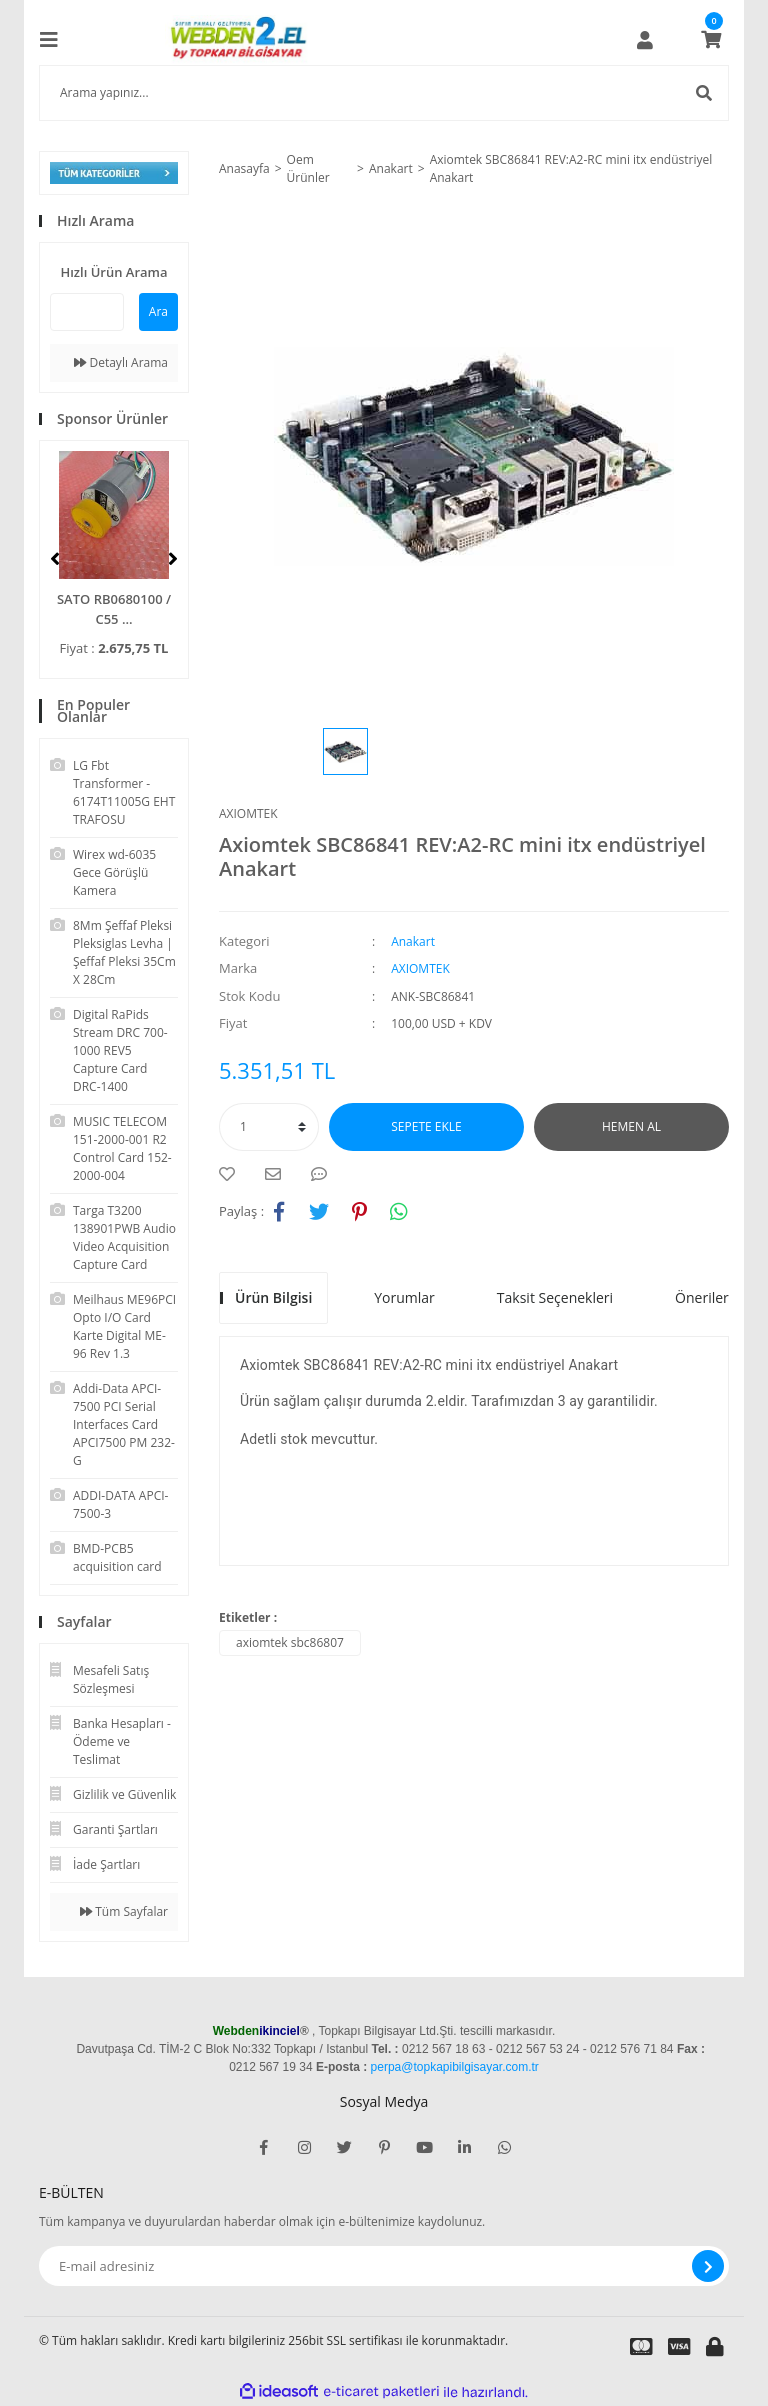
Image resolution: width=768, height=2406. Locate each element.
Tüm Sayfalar (124, 1911)
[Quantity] (269, 1127)
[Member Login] (645, 40)
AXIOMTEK (248, 813)
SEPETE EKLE (426, 1126)
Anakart (413, 941)
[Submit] (708, 2266)
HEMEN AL (631, 1126)
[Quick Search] (87, 312)
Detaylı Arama (121, 362)
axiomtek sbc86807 (290, 1642)
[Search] (384, 93)
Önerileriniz (713, 1297)
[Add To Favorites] (232, 1174)
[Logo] (242, 40)
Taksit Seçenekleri (555, 1297)
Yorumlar (404, 1297)
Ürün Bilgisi (273, 1297)
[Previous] (55, 559)
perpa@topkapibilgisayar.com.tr (455, 2067)
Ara (158, 311)
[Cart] (711, 40)
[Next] (173, 559)
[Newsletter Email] (384, 2266)
